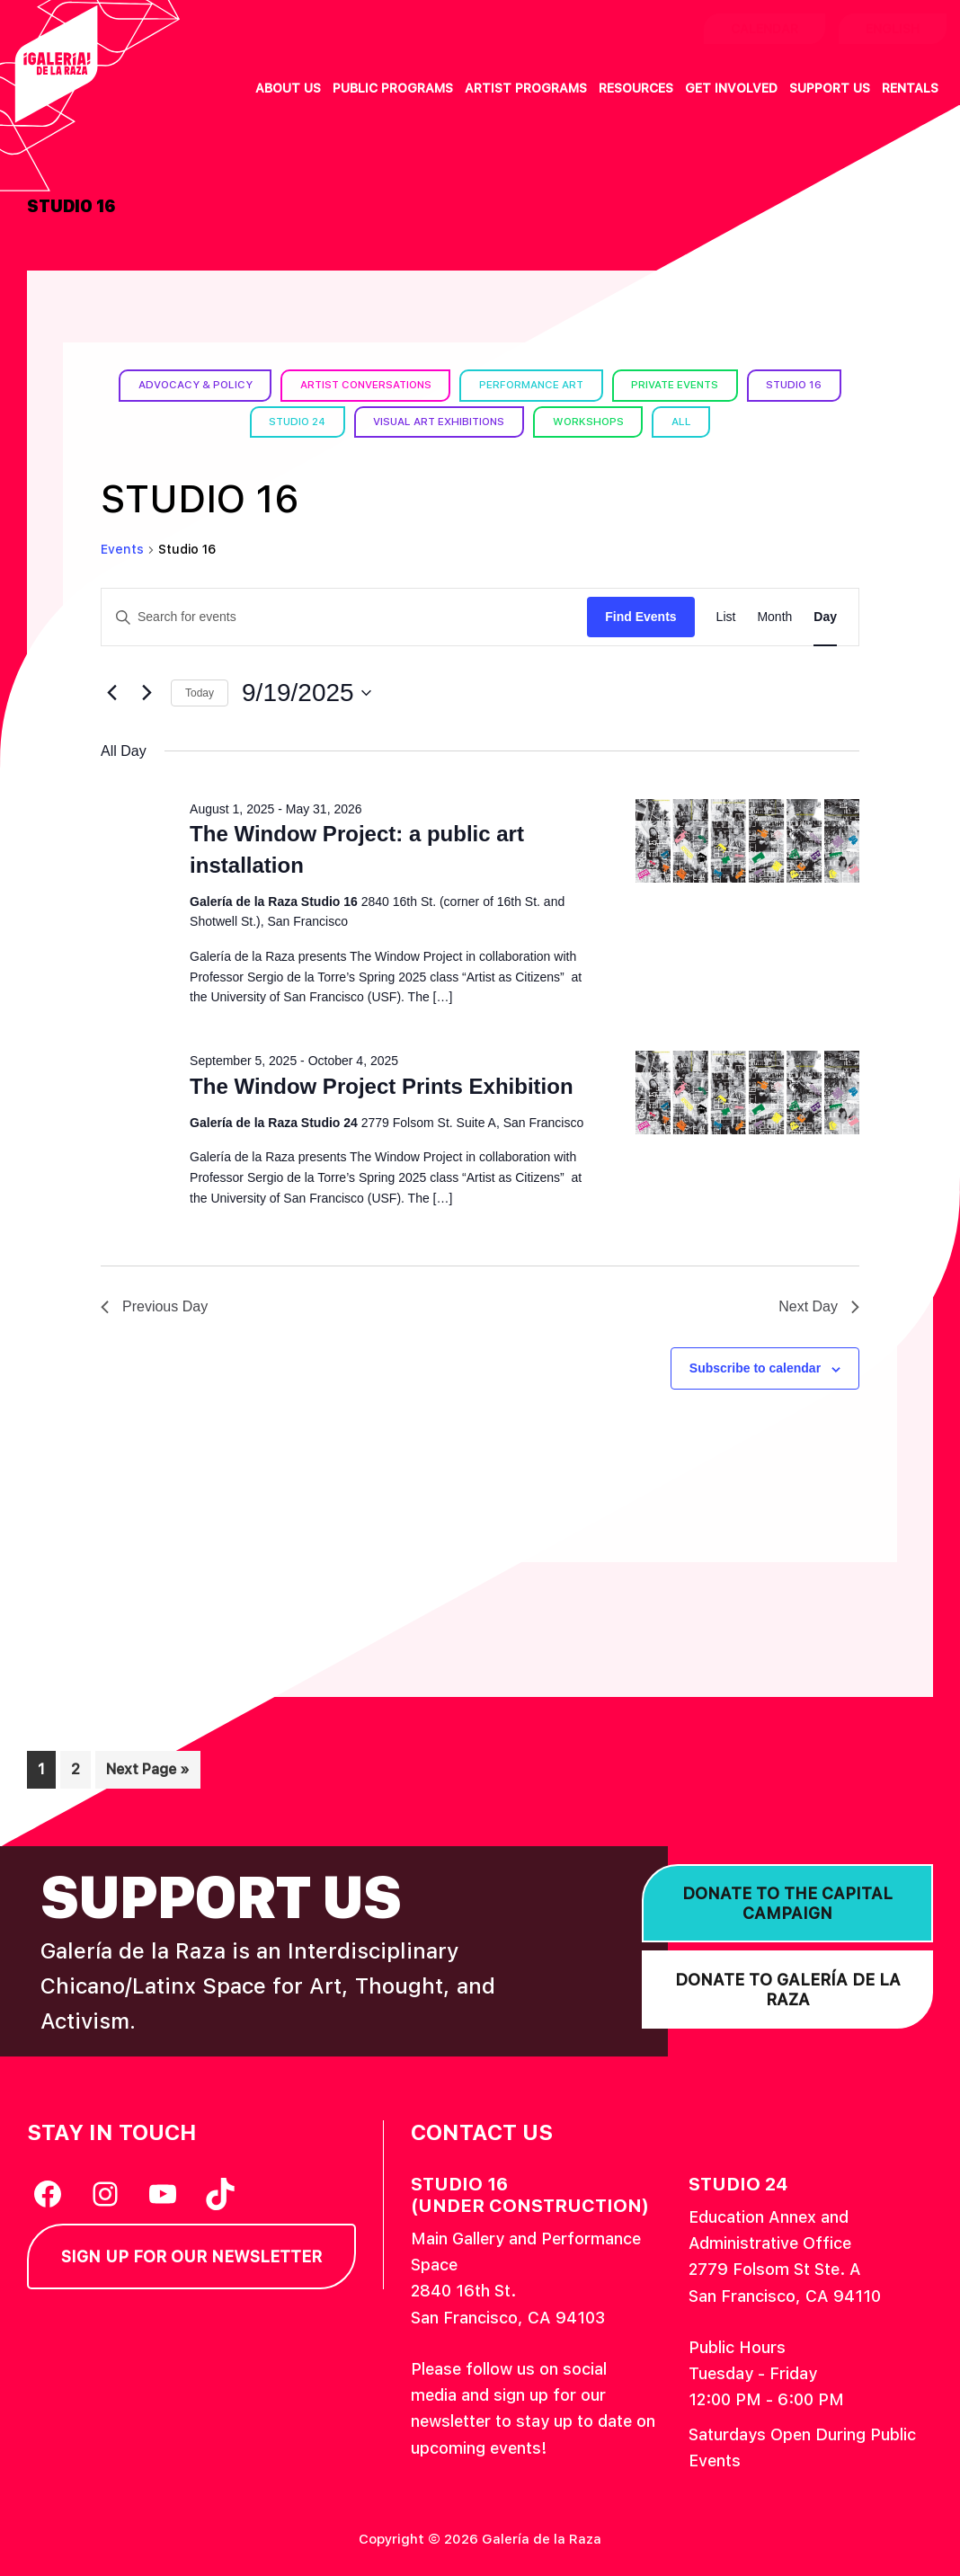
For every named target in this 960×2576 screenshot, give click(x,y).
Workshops (592, 421)
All (688, 421)
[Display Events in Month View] (774, 617)
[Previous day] (111, 693)
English (893, 29)
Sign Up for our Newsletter (191, 2256)
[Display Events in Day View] (825, 617)
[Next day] (146, 693)
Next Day (818, 1306)
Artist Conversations (362, 384)
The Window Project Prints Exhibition (381, 1085)
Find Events (640, 616)
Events (122, 549)
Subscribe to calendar (755, 1368)
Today (199, 693)
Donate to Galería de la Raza (788, 1989)
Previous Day (154, 1306)
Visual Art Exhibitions (440, 421)
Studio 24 (293, 421)
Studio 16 (802, 384)
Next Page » (147, 1773)
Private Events (679, 384)
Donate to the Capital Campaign (787, 1903)
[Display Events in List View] (726, 617)
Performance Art (532, 384)
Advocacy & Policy (186, 384)
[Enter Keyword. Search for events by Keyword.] (344, 617)
